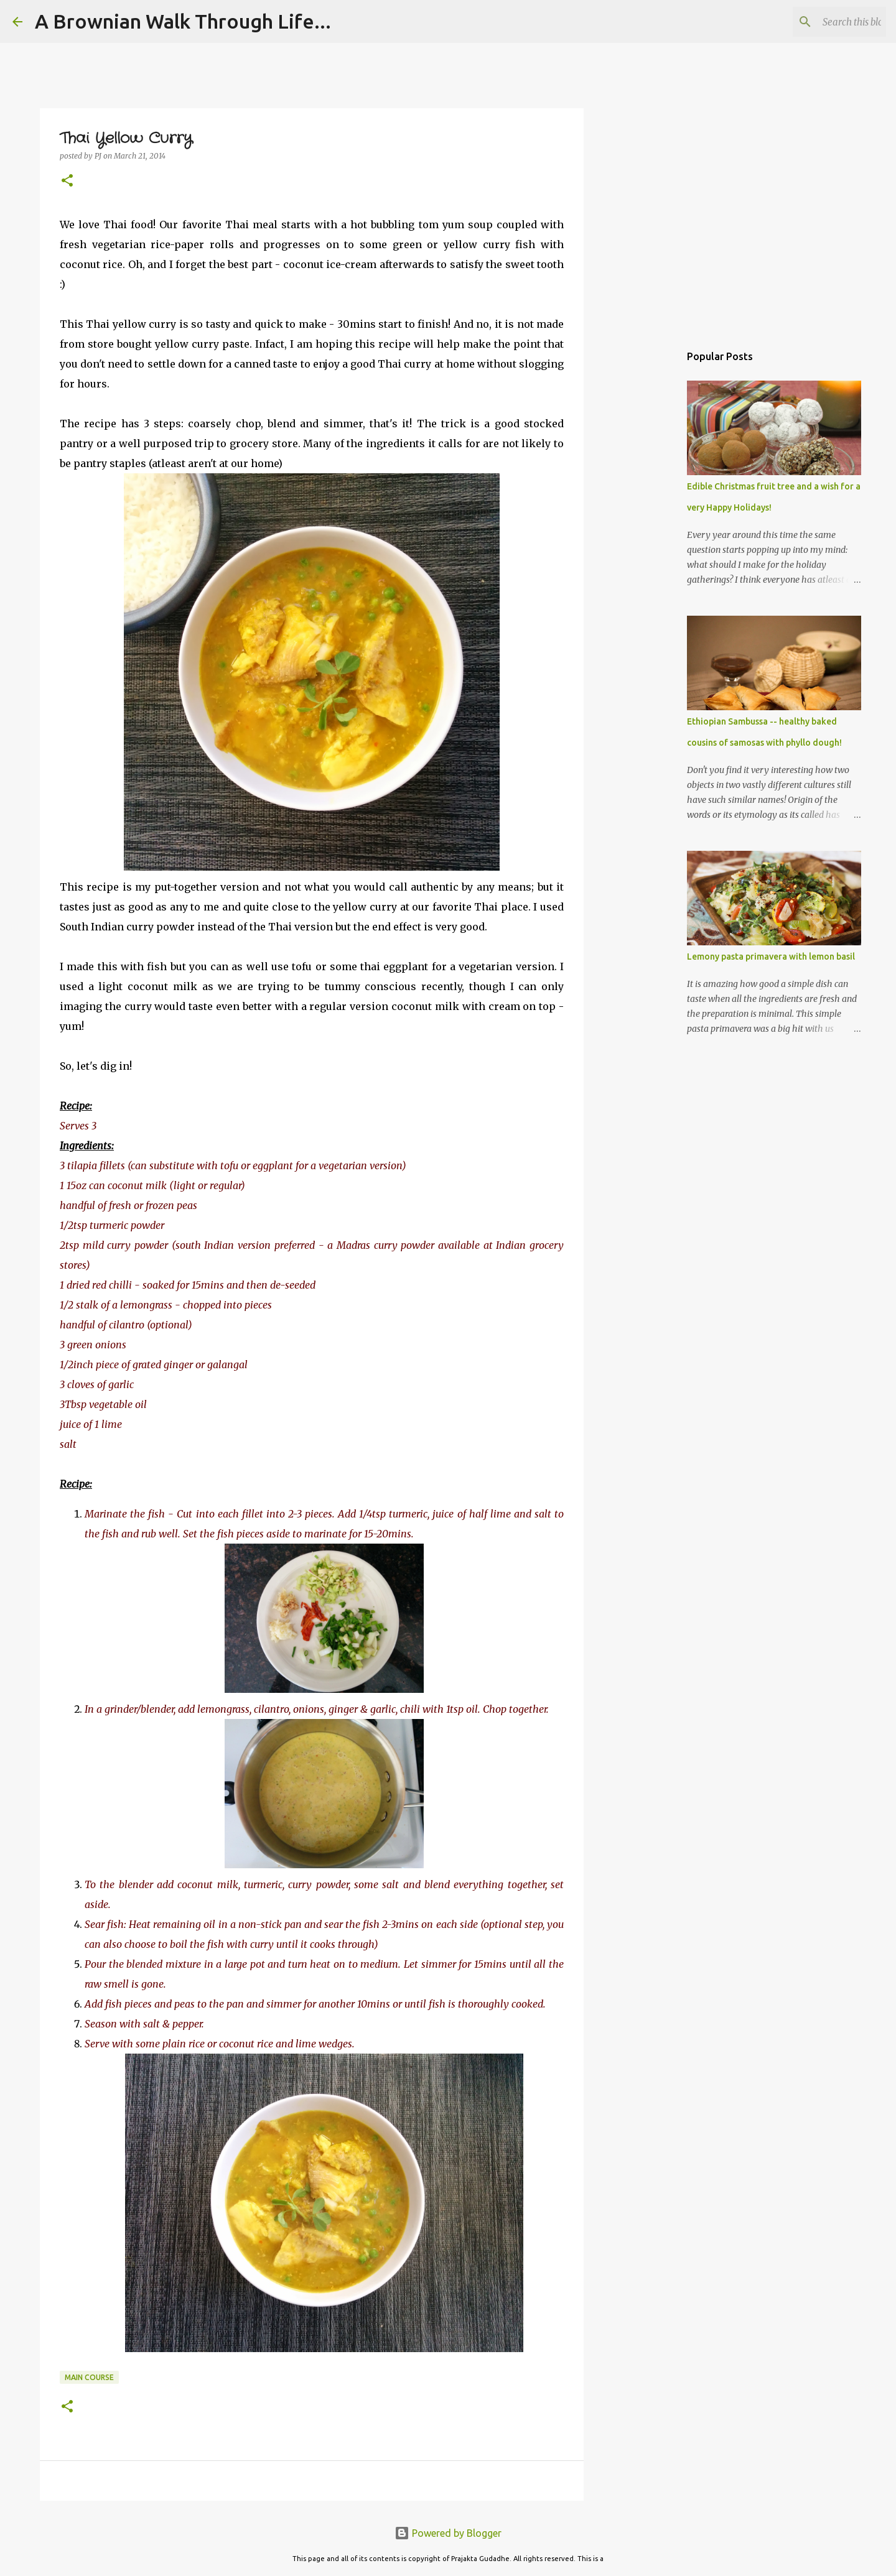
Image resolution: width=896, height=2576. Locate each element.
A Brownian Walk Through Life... (183, 21)
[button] (67, 181)
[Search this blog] (820, 22)
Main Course (89, 2377)
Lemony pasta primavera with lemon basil (771, 956)
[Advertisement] (647, 537)
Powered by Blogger (448, 2533)
